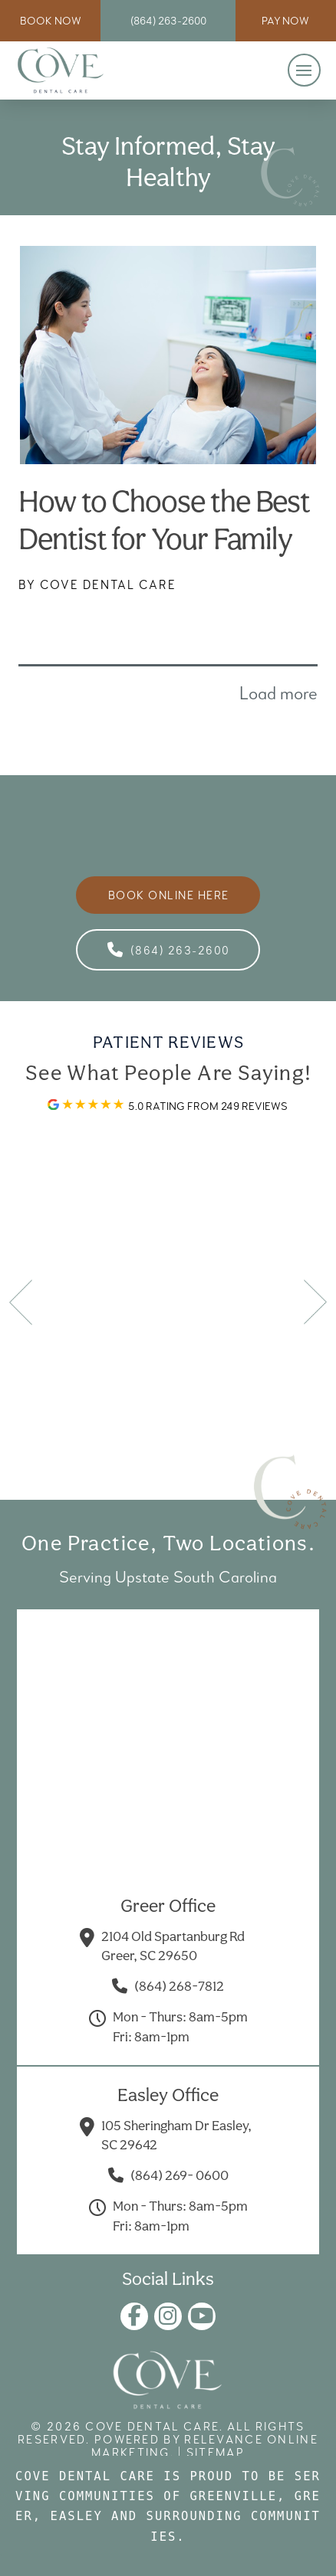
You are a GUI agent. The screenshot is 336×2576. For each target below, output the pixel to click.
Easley (77, 2516)
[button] (304, 70)
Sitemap (215, 2452)
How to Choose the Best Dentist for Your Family (164, 520)
